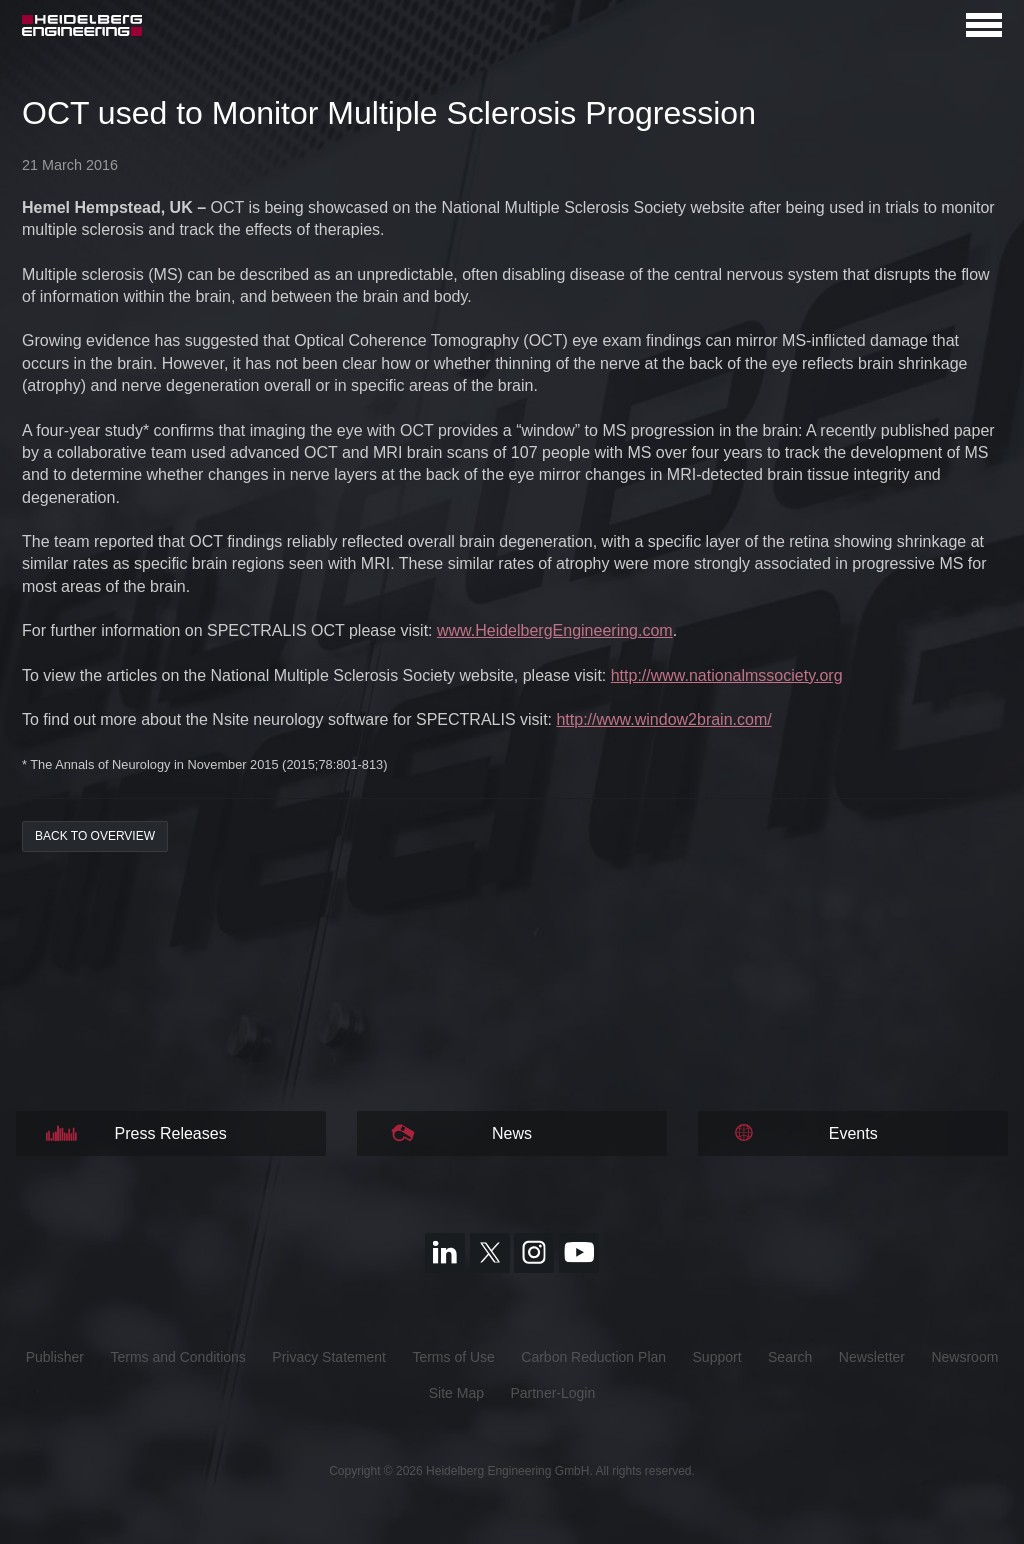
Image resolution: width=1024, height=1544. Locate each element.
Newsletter (872, 1357)
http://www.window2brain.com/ (663, 719)
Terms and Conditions (177, 1357)
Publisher (55, 1357)
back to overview (95, 836)
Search (790, 1357)
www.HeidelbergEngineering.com (555, 630)
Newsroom (964, 1357)
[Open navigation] (984, 25)
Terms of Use (453, 1357)
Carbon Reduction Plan (593, 1357)
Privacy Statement (329, 1357)
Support (717, 1357)
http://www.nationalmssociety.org (727, 675)
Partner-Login (552, 1393)
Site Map (456, 1393)
